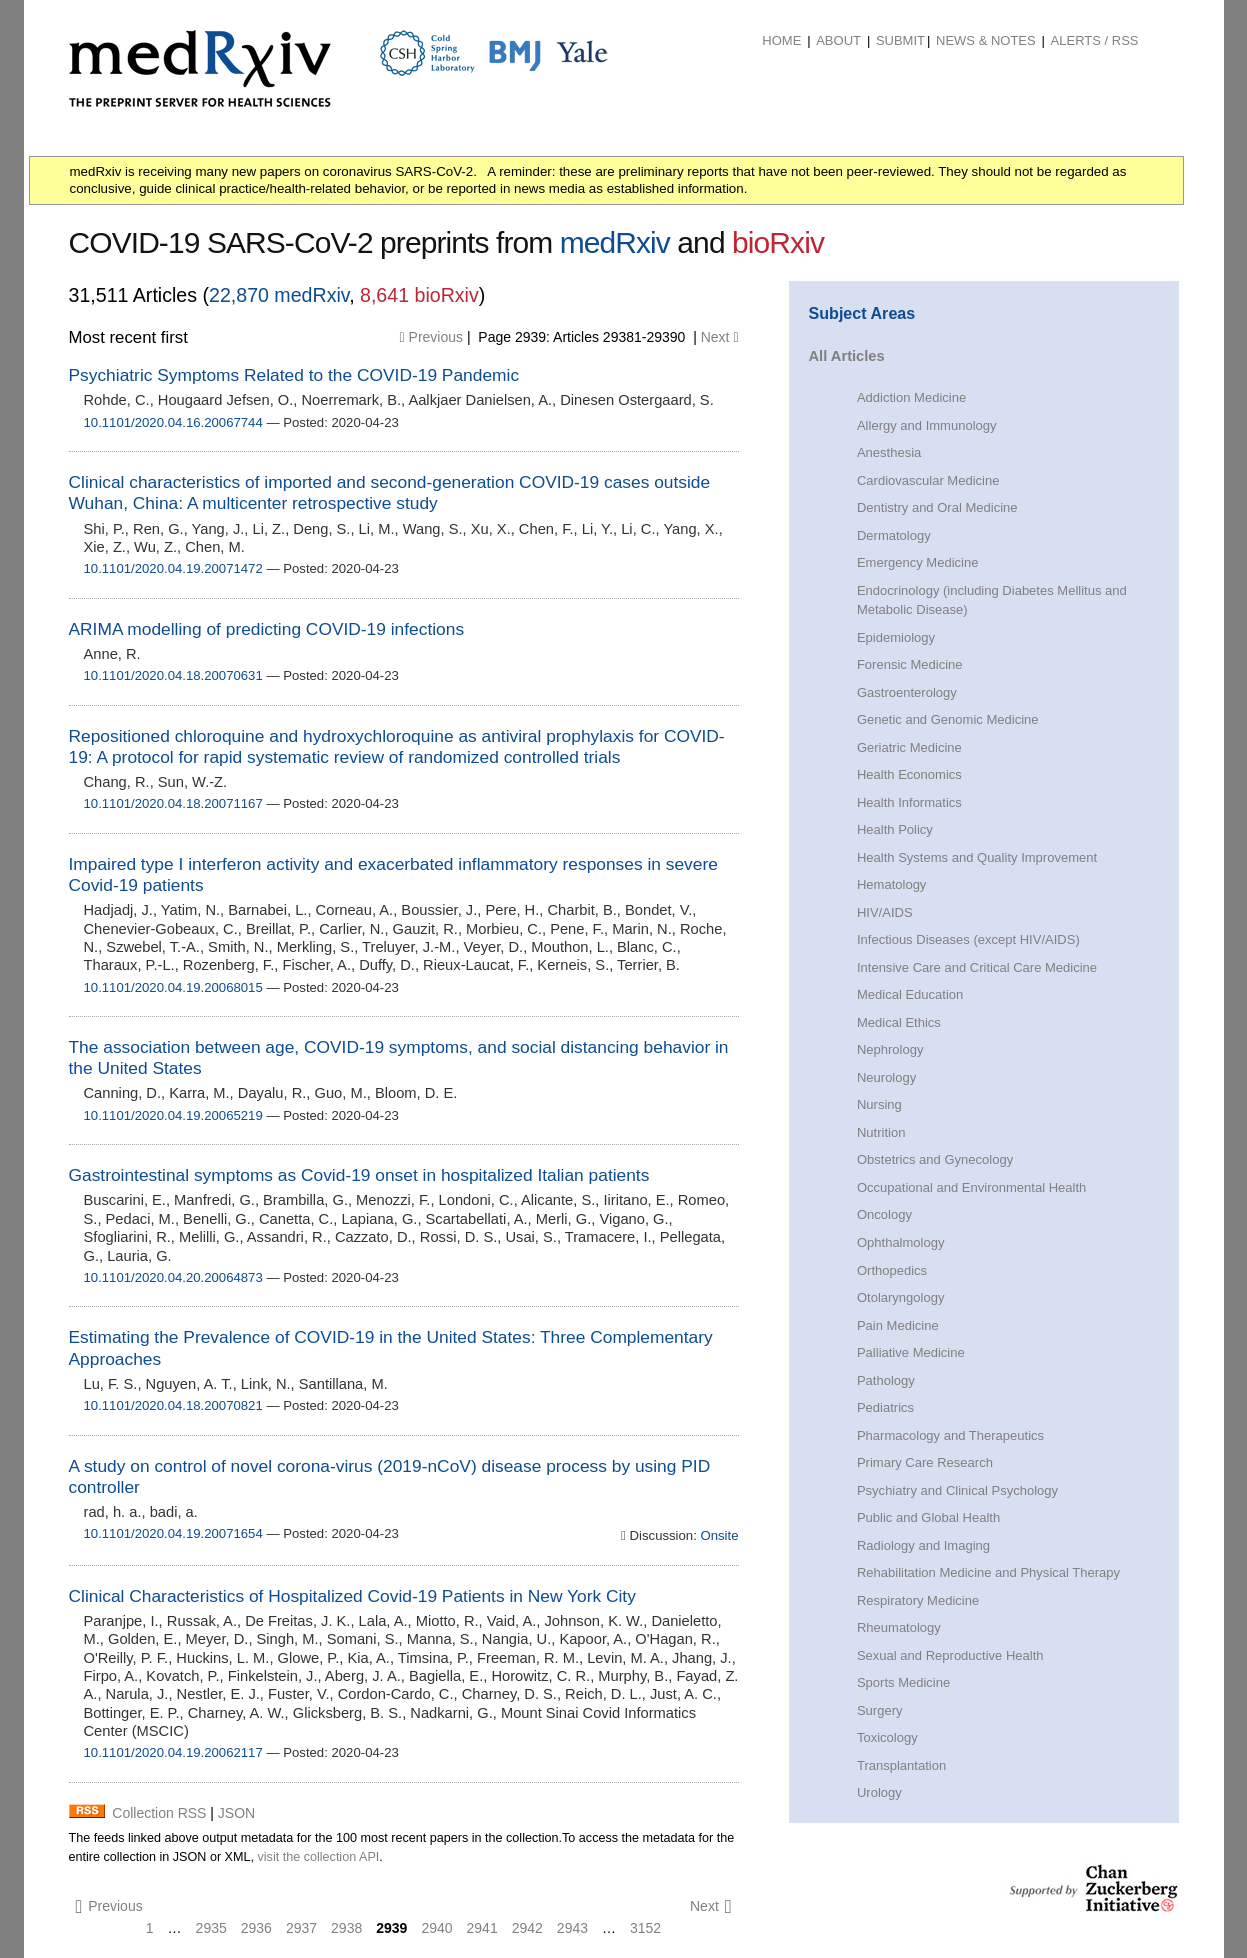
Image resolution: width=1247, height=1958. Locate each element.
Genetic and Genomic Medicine (948, 719)
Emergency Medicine (918, 562)
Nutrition (881, 1132)
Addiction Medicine (911, 397)
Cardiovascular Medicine (928, 480)
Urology (879, 1792)
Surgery (880, 1710)
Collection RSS (159, 1813)
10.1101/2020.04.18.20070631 (173, 675)
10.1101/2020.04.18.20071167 (173, 803)
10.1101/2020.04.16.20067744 (173, 422)
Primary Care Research (925, 1462)
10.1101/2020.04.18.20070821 (173, 1405)
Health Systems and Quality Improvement (977, 857)
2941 (482, 1928)
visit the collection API (318, 1857)
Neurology (886, 1077)
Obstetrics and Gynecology (935, 1159)
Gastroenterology (907, 692)
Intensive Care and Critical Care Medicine (977, 967)
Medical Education (910, 994)
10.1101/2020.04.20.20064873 (173, 1277)
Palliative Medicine (911, 1352)
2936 (256, 1928)
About (838, 40)
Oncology (884, 1214)
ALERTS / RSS (1095, 40)
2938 (346, 1928)
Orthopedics (892, 1270)
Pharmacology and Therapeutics (950, 1435)
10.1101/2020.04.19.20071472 (173, 568)
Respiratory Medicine (918, 1600)
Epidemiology (896, 637)
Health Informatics (909, 802)
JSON (236, 1813)
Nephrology (890, 1049)
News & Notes (986, 40)
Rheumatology (899, 1627)
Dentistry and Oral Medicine (937, 507)
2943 (572, 1928)
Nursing (879, 1104)
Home (781, 40)
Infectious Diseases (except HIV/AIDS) (968, 939)
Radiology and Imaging (923, 1545)
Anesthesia (889, 452)
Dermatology (894, 535)
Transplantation (901, 1765)
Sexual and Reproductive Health (950, 1655)
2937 (301, 1928)
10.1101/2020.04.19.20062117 (173, 1752)
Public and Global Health (928, 1517)
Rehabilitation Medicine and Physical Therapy (988, 1572)
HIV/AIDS (885, 912)
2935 (211, 1928)
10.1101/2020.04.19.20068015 (173, 987)
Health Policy (895, 829)
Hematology (891, 884)
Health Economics (909, 774)
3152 (645, 1928)
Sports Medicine (903, 1682)
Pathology (886, 1380)
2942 (527, 1928)
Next (720, 337)
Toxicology (887, 1737)
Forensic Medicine (910, 664)
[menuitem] (781, 41)
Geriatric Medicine (909, 747)
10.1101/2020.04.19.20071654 (173, 1533)
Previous (431, 337)
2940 (436, 1928)
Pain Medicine (898, 1325)
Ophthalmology (901, 1242)
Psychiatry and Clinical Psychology (957, 1490)
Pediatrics (885, 1407)
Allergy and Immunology (927, 425)
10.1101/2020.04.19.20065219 (173, 1115)
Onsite (718, 1535)
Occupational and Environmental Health (971, 1187)
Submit (900, 40)
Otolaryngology (901, 1297)
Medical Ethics (899, 1022)
